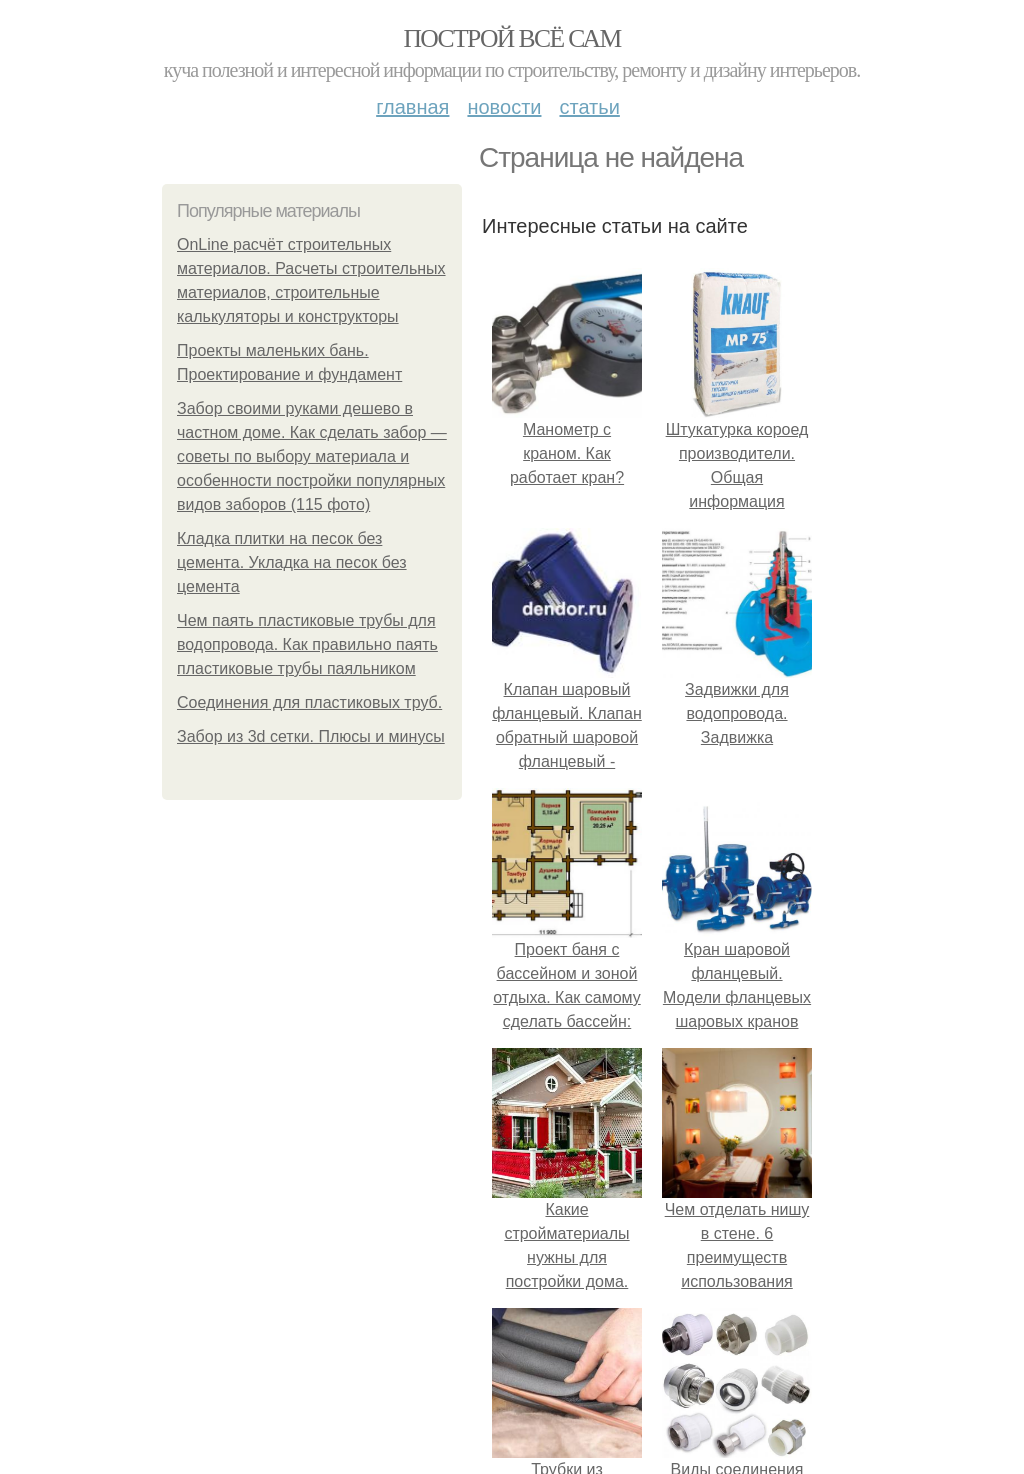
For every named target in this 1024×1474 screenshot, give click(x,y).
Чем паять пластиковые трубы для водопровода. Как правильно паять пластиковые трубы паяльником (307, 644)
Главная (412, 107)
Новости (504, 107)
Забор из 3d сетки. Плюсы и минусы (311, 736)
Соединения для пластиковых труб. (309, 702)
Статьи (589, 107)
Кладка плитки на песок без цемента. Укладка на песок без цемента (292, 562)
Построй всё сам (511, 38)
